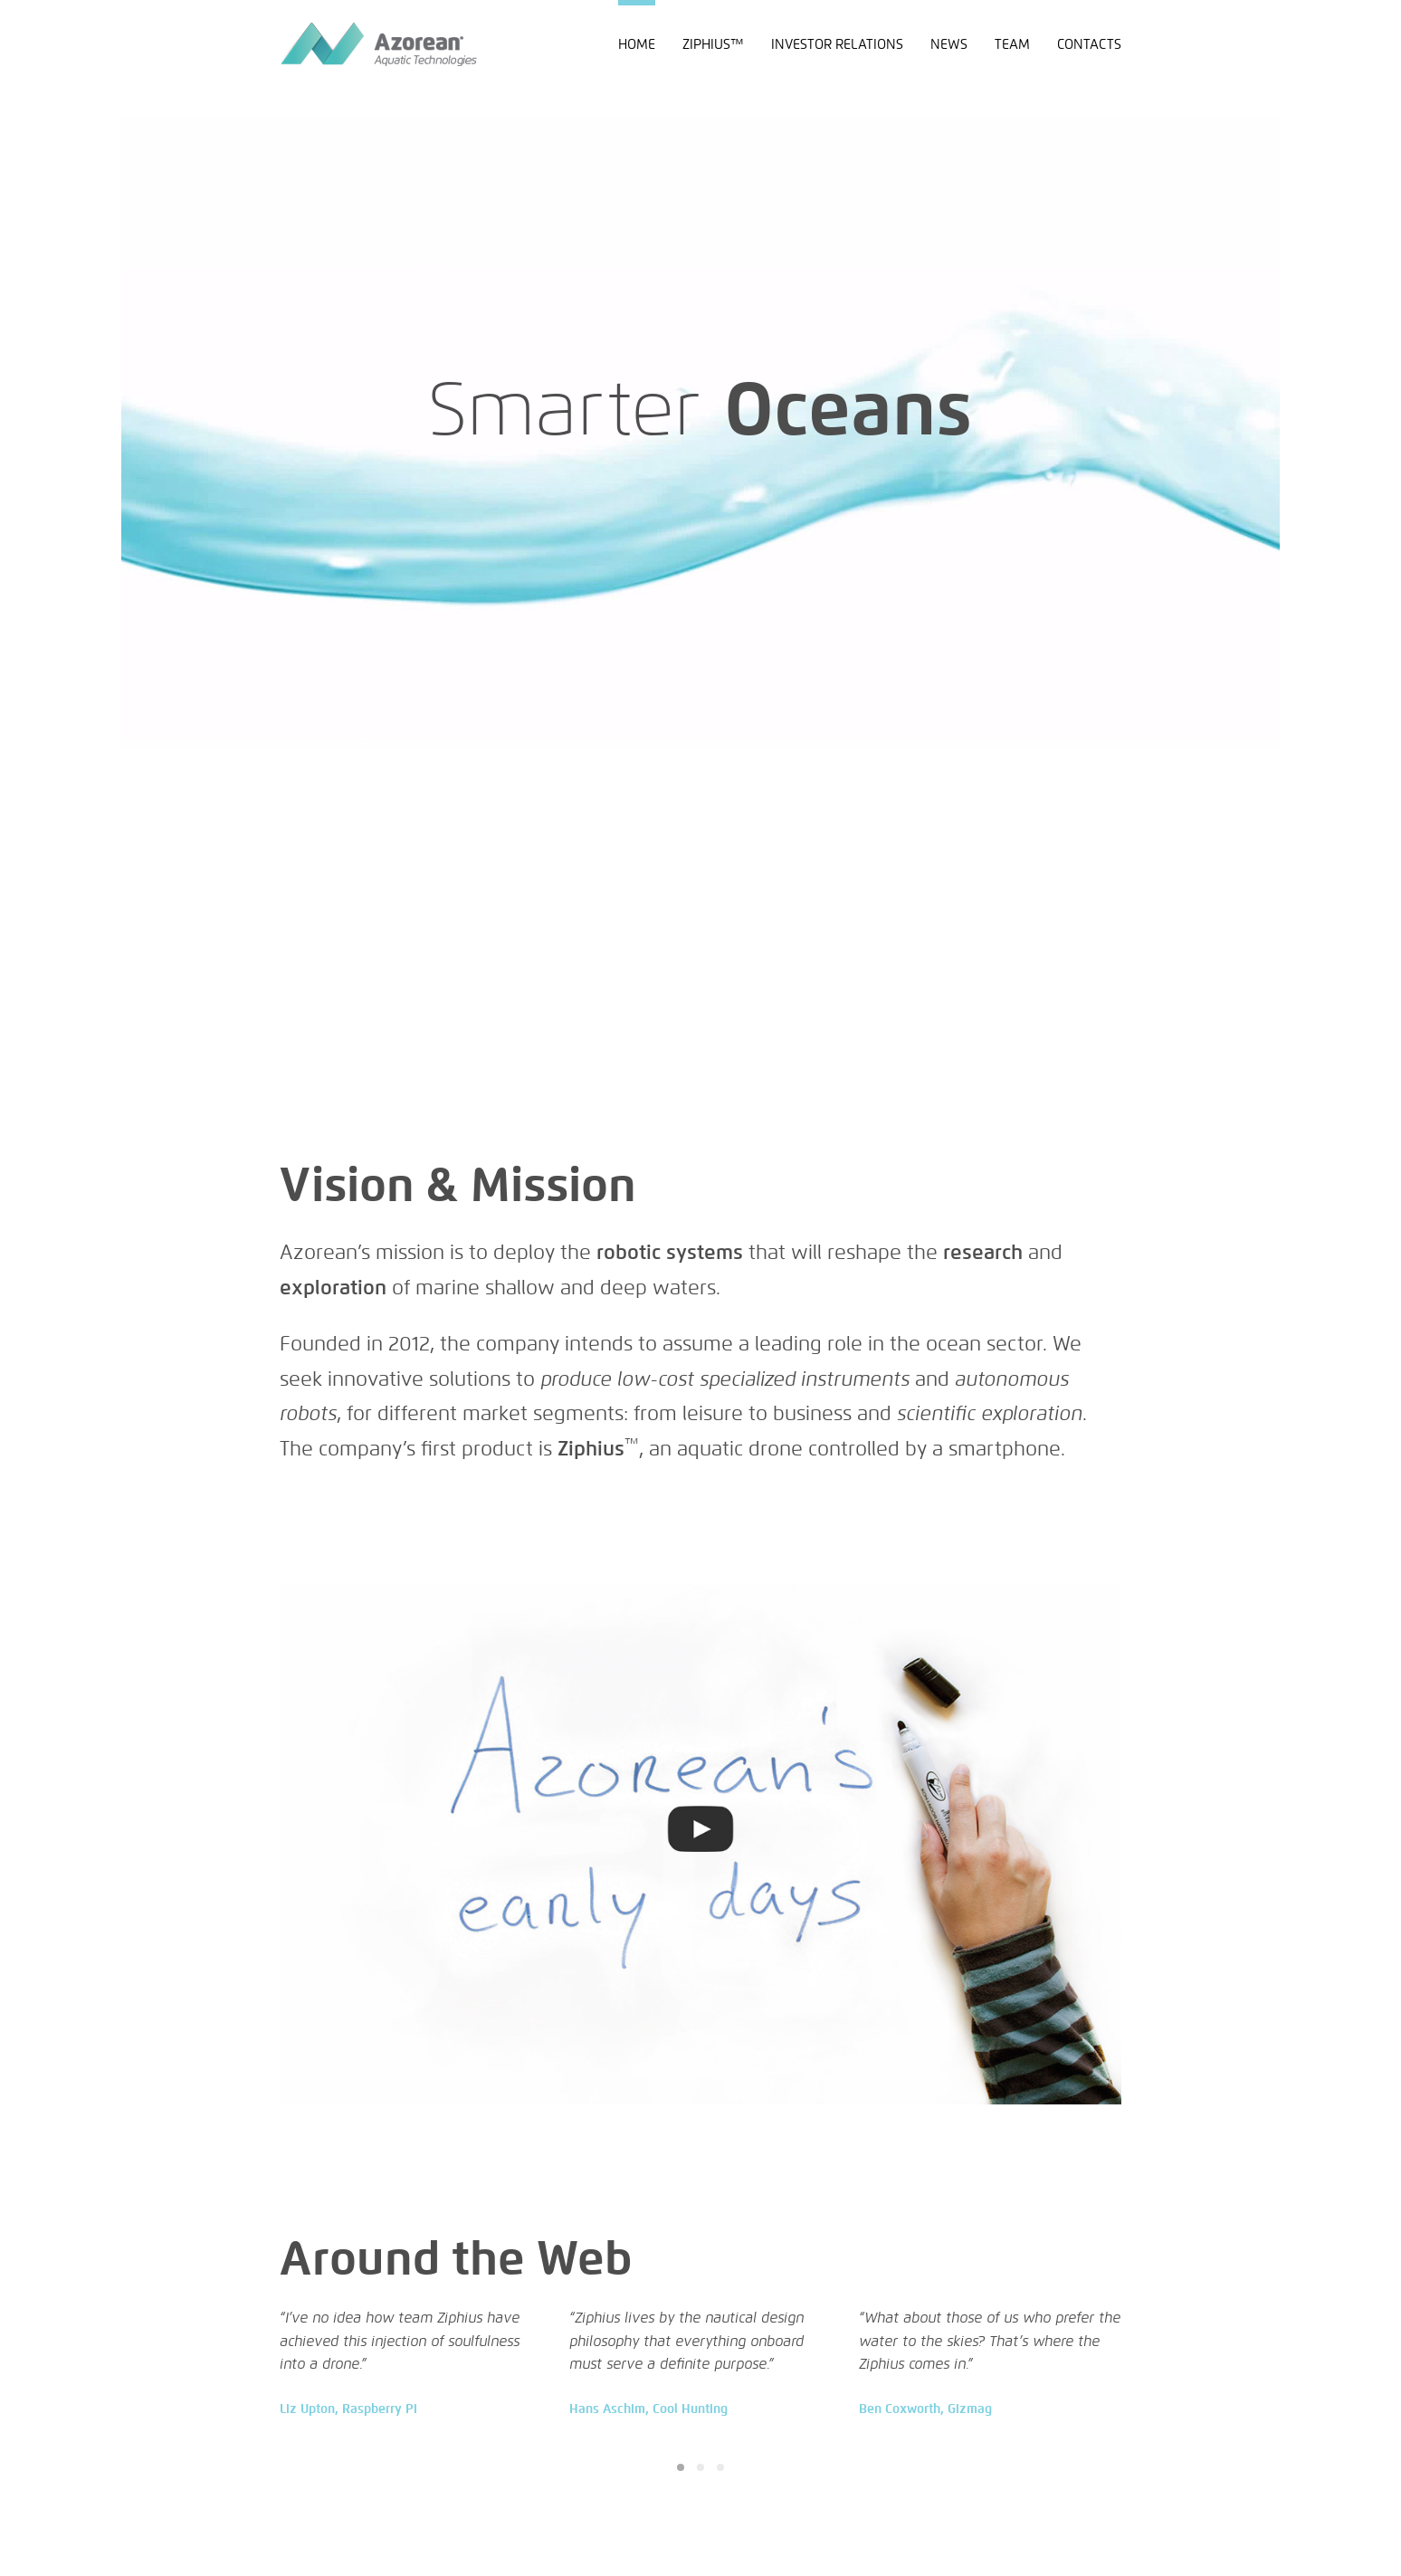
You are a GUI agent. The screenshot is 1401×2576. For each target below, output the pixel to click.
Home (636, 44)
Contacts (1089, 44)
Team (1012, 44)
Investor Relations (837, 44)
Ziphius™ (713, 44)
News (948, 44)
